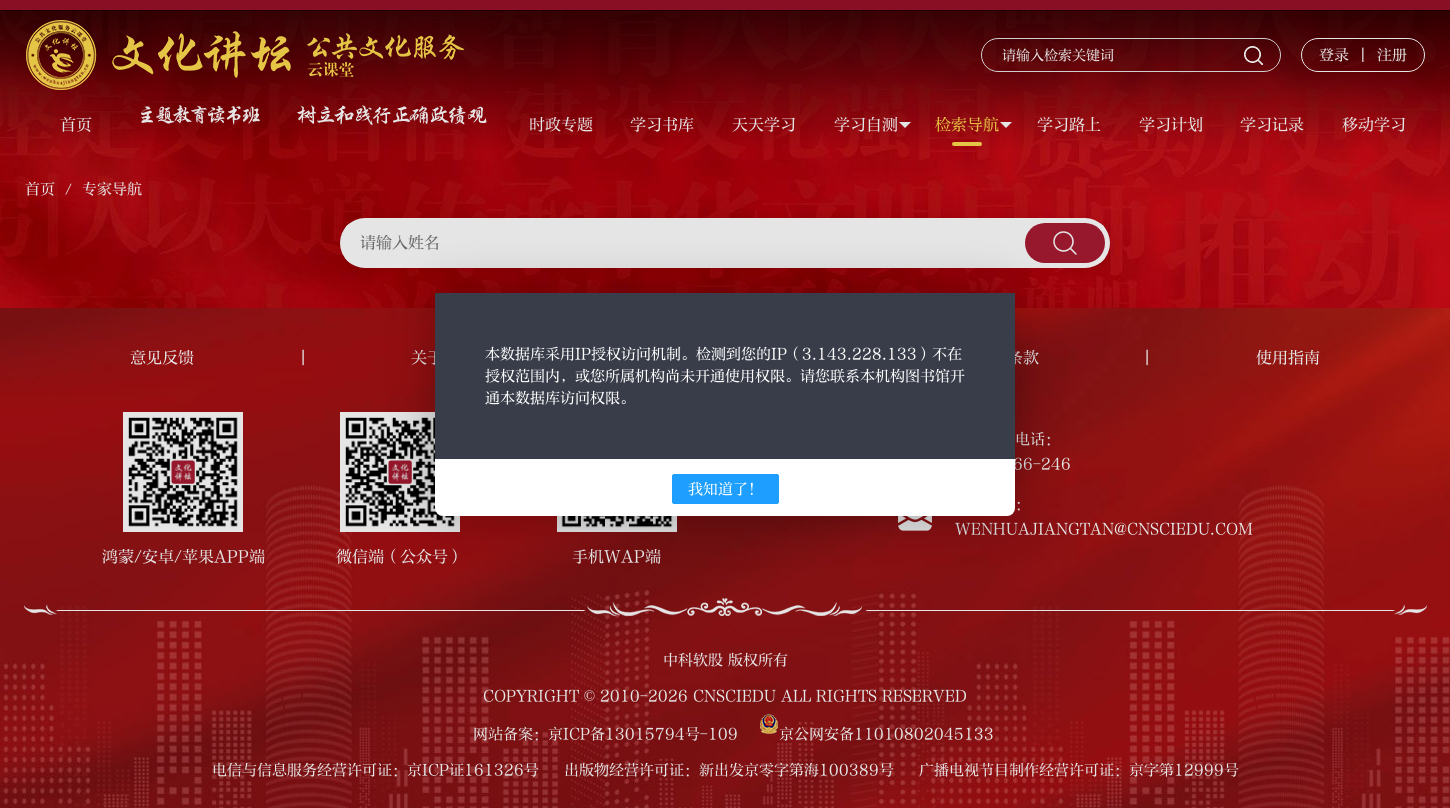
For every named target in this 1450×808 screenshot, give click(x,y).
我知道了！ (725, 489)
